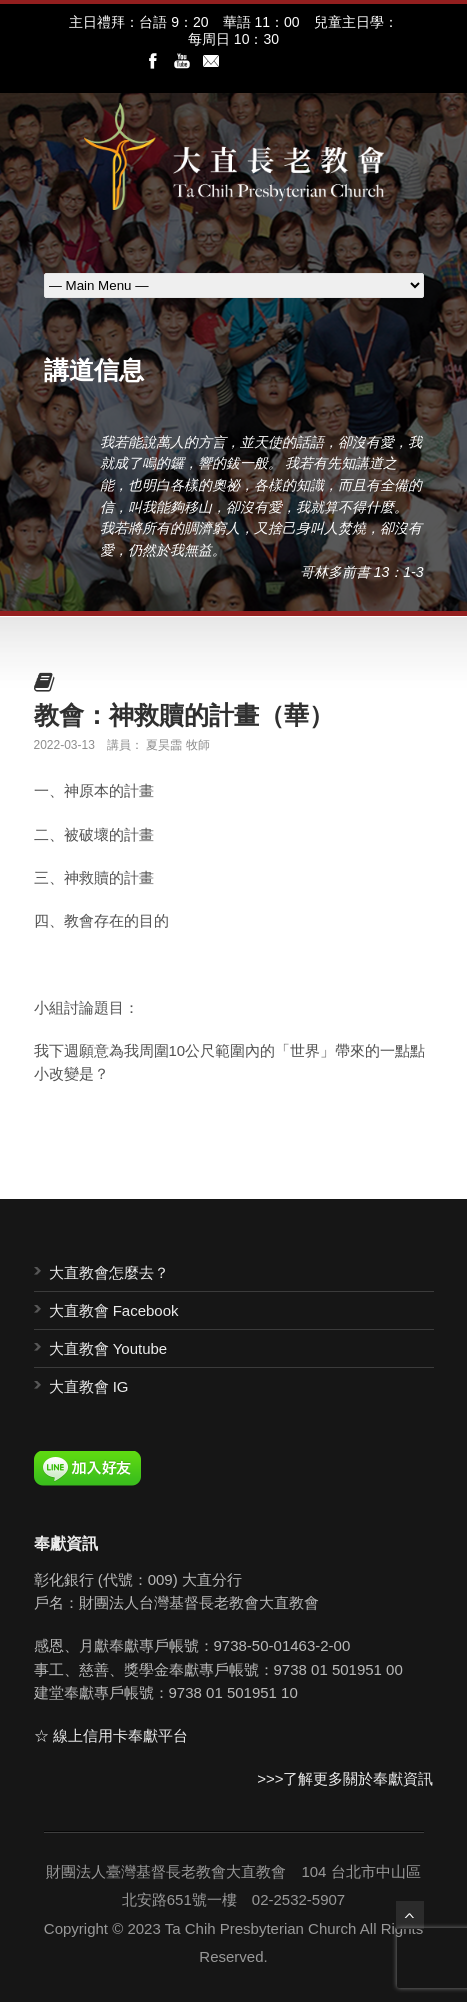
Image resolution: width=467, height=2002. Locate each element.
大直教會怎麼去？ (109, 1272)
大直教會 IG (89, 1386)
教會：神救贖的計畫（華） (184, 715)
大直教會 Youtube (108, 1348)
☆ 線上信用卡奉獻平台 (111, 1735)
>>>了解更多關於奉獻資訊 (345, 1778)
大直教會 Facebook (114, 1310)
